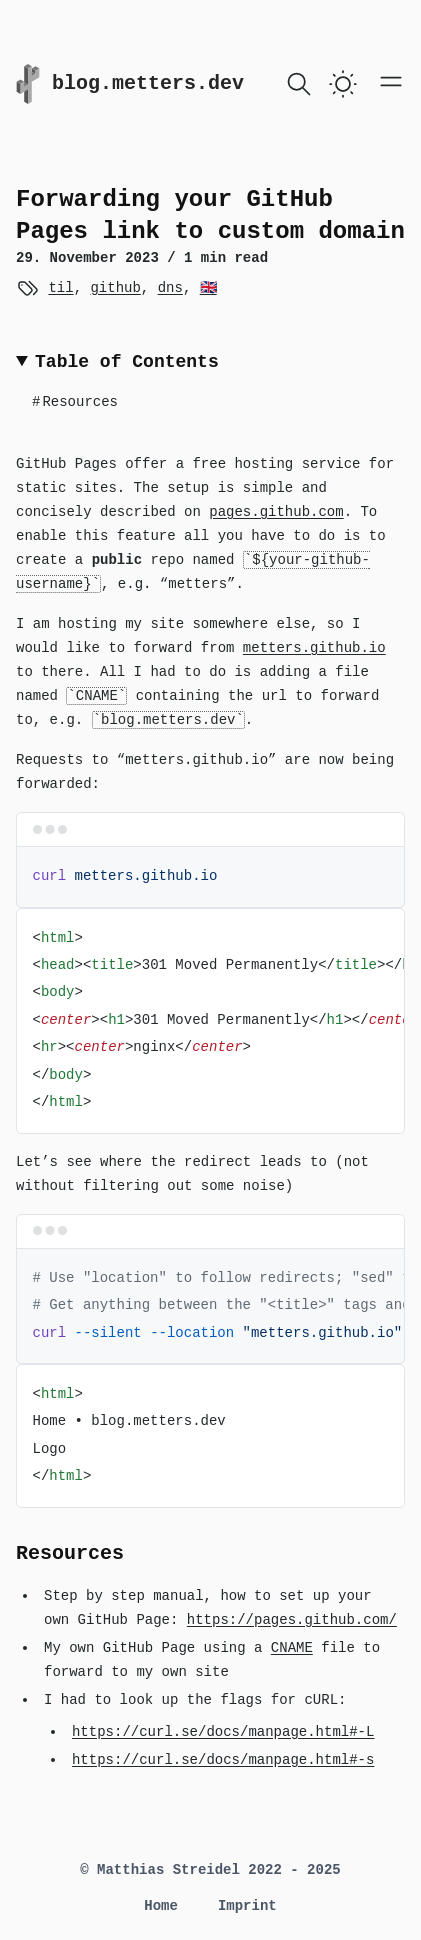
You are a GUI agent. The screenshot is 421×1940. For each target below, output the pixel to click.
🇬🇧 (208, 287)
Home (161, 1906)
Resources (75, 402)
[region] (210, 1021)
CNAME (292, 1648)
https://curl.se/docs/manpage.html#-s (223, 1760)
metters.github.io (314, 648)
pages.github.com (276, 512)
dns (170, 287)
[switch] (343, 84)
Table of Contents (127, 362)
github (115, 287)
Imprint (247, 1906)
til (60, 287)
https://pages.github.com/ (292, 1620)
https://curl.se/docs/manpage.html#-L (223, 1732)
